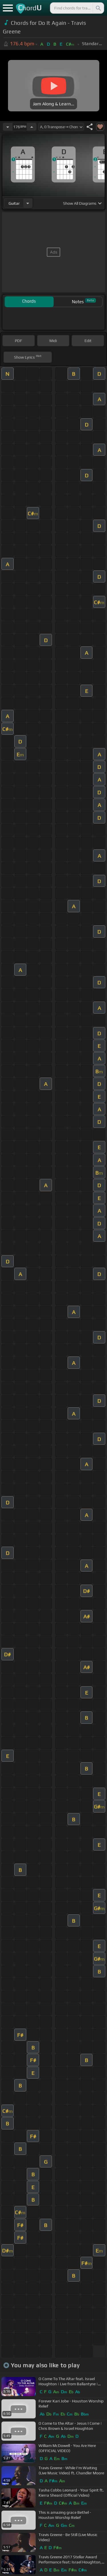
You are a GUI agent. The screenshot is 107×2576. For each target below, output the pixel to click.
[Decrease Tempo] (8, 127)
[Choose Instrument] (27, 203)
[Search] (98, 8)
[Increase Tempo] (32, 127)
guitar (14, 203)
